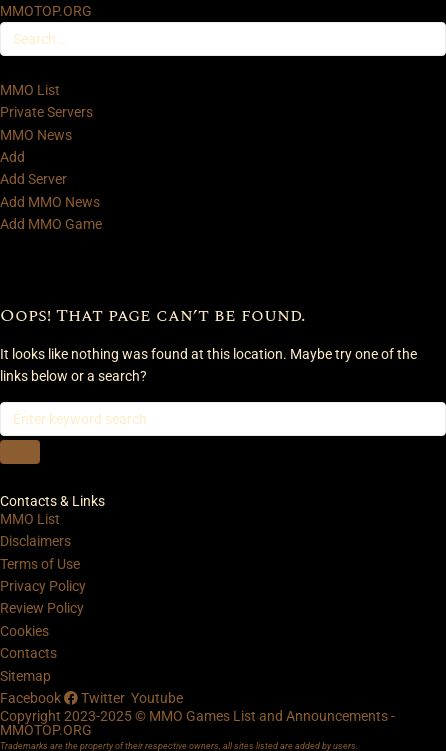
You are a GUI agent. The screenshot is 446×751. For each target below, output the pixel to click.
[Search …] (223, 39)
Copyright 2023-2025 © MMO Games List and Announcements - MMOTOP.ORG (197, 723)
